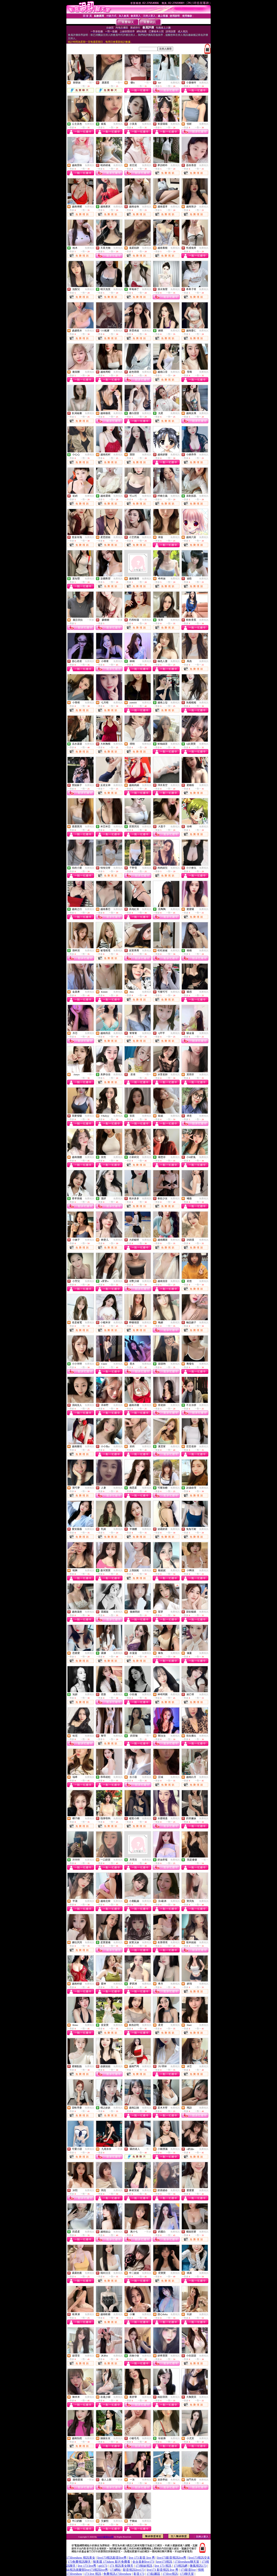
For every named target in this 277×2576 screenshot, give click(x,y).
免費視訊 (175, 82)
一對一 (90, 82)
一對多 (90, 620)
